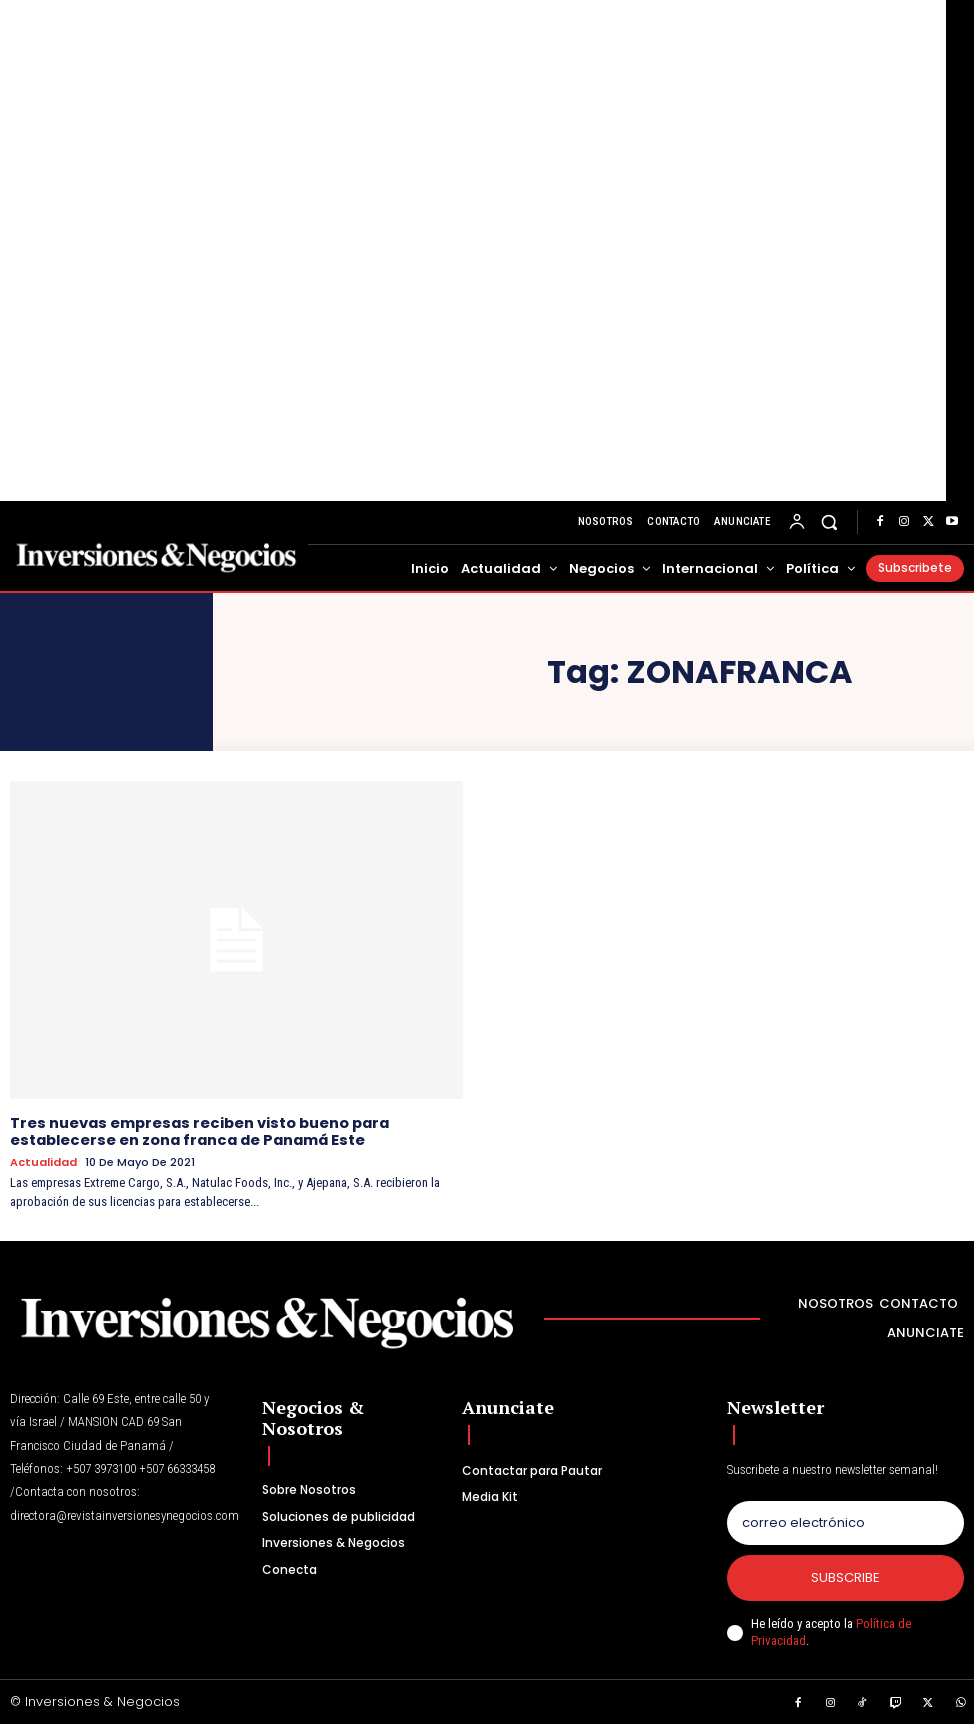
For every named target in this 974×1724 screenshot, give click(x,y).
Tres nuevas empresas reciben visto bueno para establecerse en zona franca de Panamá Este (196, 1130)
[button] (829, 522)
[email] (845, 1521)
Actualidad (43, 1160)
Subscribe (845, 1575)
